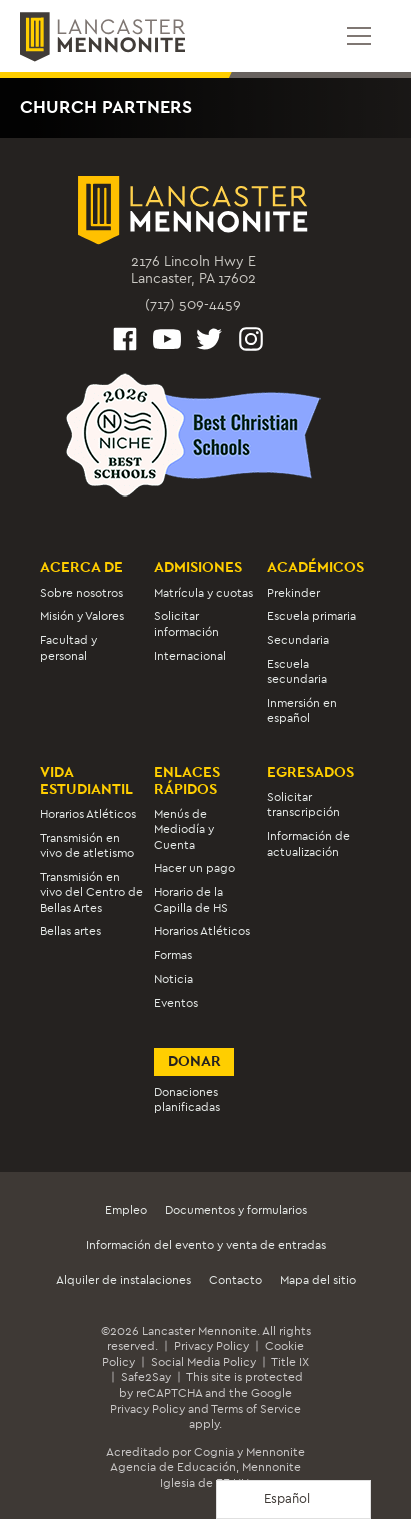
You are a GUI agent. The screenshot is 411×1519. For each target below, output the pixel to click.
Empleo (126, 1210)
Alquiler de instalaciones (123, 1280)
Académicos (315, 567)
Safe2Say (146, 1377)
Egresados (310, 772)
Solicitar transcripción (303, 804)
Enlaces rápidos (187, 780)
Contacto (235, 1280)
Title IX (290, 1362)
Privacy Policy (211, 1346)
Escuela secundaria (297, 671)
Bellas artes (70, 931)
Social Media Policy (203, 1362)
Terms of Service (256, 1409)
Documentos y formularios (236, 1210)
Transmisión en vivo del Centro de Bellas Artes (91, 892)
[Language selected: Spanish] (293, 1499)
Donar (194, 1061)
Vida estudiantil (86, 780)
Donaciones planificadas (187, 1099)
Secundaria (298, 640)
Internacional (190, 656)
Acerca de (81, 567)
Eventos (176, 1003)
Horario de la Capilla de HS (191, 899)
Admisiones (198, 567)
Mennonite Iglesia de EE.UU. (231, 1475)
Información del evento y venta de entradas (206, 1245)
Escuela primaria (311, 616)
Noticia (173, 979)
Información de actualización (308, 843)
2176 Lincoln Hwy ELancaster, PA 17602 (193, 270)
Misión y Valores (82, 616)
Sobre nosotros (81, 593)
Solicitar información (186, 623)
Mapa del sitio (318, 1280)
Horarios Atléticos (88, 814)
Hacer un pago (194, 868)
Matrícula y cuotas (203, 593)
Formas (173, 955)
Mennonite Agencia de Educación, (207, 1460)
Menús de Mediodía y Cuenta (184, 829)
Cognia (214, 1452)
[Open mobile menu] (359, 36)
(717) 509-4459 (193, 304)
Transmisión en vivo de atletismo (87, 845)
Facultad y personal (68, 647)
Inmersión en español (302, 710)
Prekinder (293, 593)
